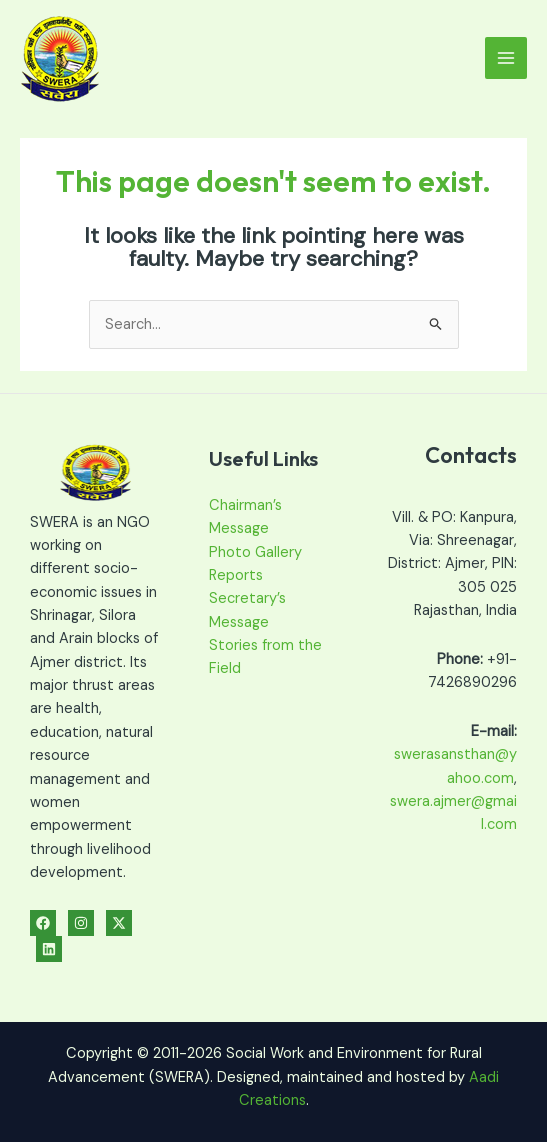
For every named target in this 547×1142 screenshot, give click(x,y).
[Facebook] (43, 923)
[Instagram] (81, 923)
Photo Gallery (255, 552)
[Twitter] (119, 923)
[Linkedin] (49, 949)
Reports (236, 575)
